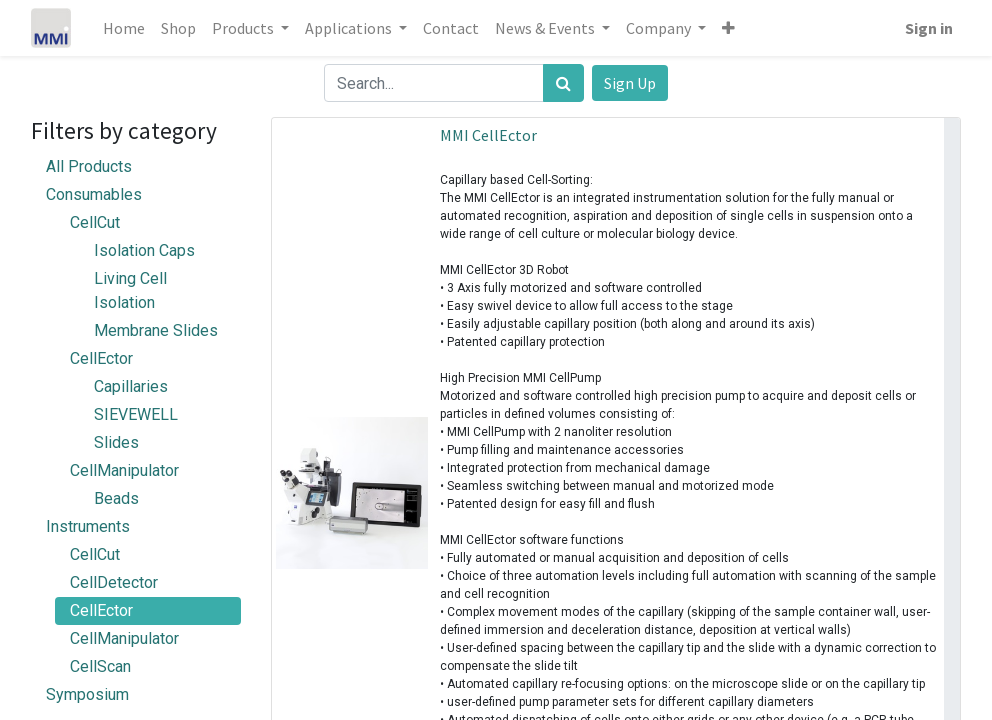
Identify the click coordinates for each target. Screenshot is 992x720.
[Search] (563, 83)
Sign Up (630, 83)
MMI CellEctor (488, 135)
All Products (89, 166)
